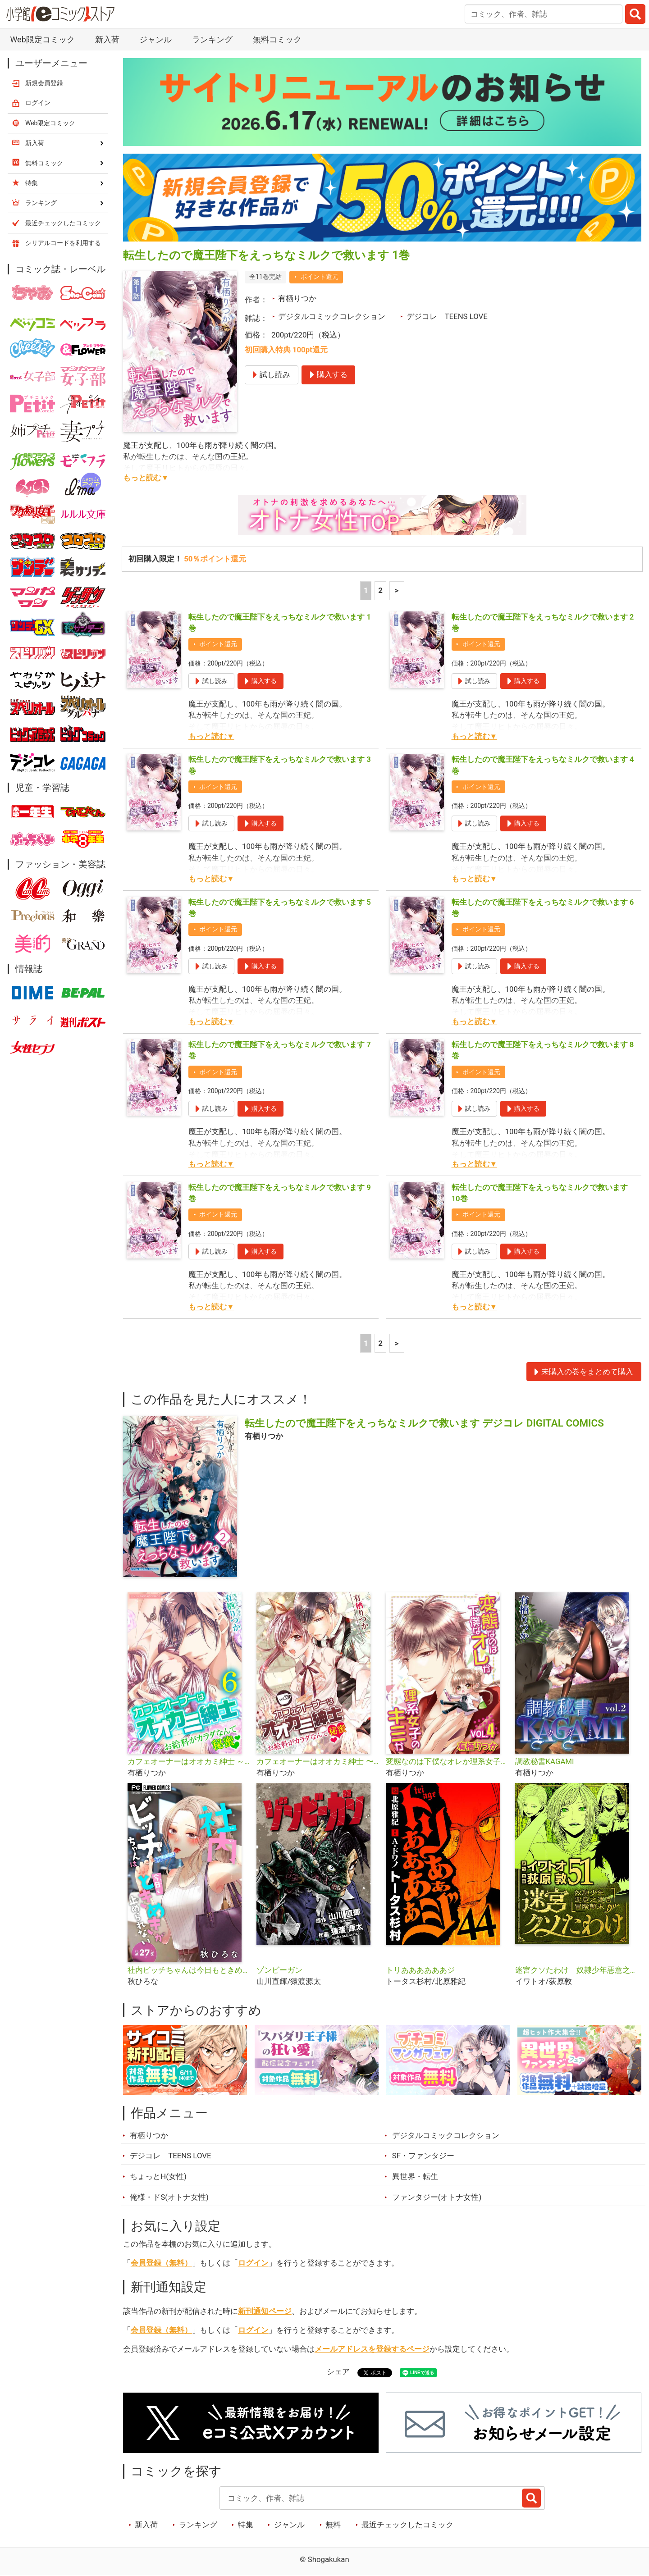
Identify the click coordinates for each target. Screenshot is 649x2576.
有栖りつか (297, 298)
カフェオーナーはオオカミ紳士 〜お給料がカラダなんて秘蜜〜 (317, 1761)
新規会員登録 (44, 83)
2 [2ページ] (380, 590)
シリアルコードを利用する (63, 242)
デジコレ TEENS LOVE (447, 316)
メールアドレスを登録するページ (372, 2348)
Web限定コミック (42, 39)
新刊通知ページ (265, 2311)
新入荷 (107, 39)
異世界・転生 (415, 2176)
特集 (245, 2524)
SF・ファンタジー (423, 2155)
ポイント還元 (319, 276)
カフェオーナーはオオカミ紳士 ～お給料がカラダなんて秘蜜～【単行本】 (189, 1761)
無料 (333, 2524)
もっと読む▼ (146, 477)
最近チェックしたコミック (407, 2524)
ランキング (212, 39)
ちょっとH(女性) (158, 2176)
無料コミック (277, 39)
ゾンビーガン (279, 1969)
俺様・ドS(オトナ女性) (169, 2197)
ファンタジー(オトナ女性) (437, 2197)
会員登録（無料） (161, 2262)
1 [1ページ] (366, 590)
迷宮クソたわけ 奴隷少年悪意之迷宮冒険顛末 (576, 1969)
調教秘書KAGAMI (544, 1761)
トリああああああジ (420, 1969)
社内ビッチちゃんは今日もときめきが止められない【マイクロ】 (189, 1969)
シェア (338, 2371)
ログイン (253, 2262)
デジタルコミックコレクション (331, 316)
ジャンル (155, 39)
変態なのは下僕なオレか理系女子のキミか (447, 1761)
